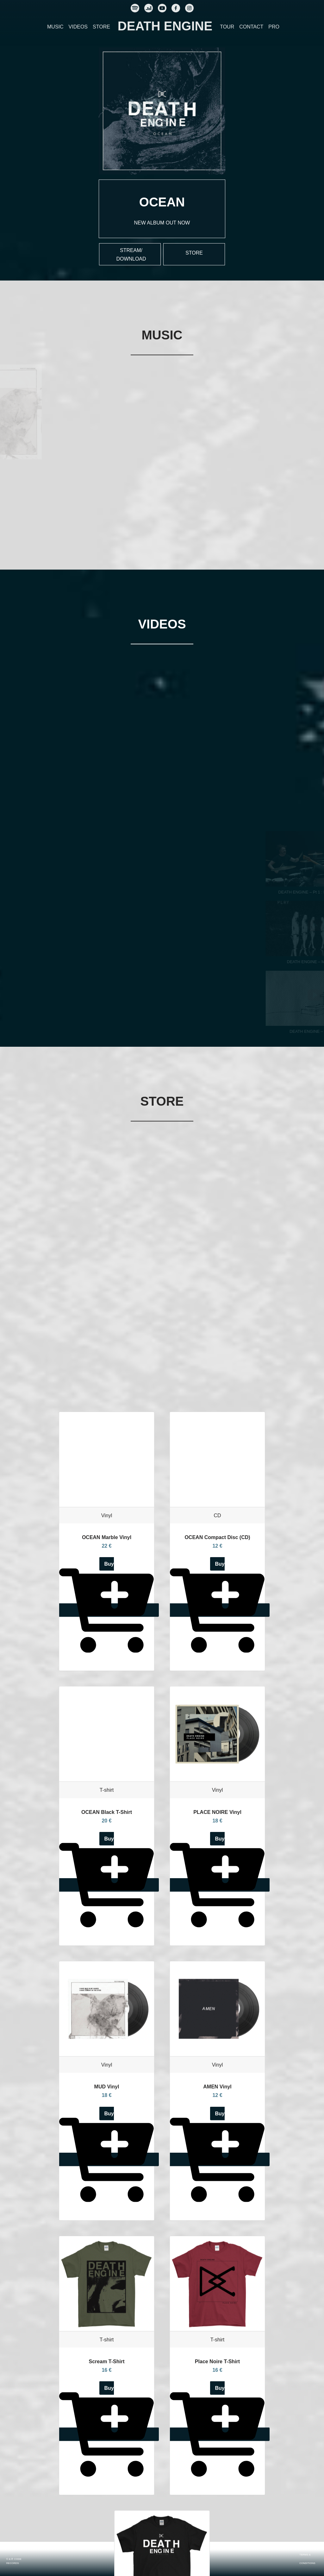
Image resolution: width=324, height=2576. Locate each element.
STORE (101, 26)
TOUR (227, 26)
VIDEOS (78, 26)
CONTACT (251, 26)
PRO (273, 26)
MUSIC (55, 26)
